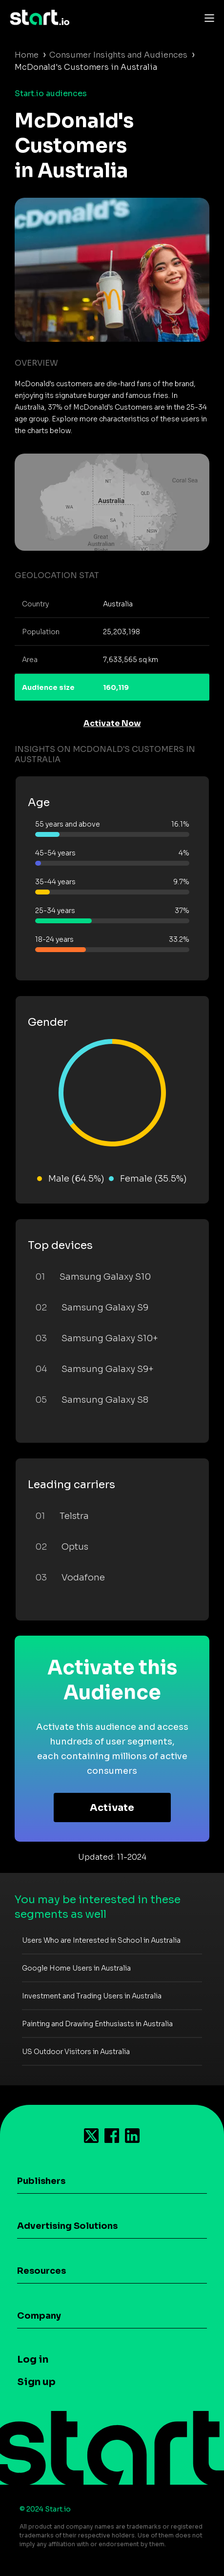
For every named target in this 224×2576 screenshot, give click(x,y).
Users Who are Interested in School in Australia (101, 1940)
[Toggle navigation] (207, 17)
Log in (32, 2359)
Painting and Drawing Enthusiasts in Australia (97, 2023)
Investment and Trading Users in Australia (92, 1996)
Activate (112, 1808)
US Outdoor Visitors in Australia (76, 2051)
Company (39, 2315)
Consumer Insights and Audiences (118, 55)
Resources (41, 2270)
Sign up (36, 2382)
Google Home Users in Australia (76, 1968)
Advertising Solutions (67, 2226)
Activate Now (112, 723)
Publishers (41, 2181)
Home (27, 55)
